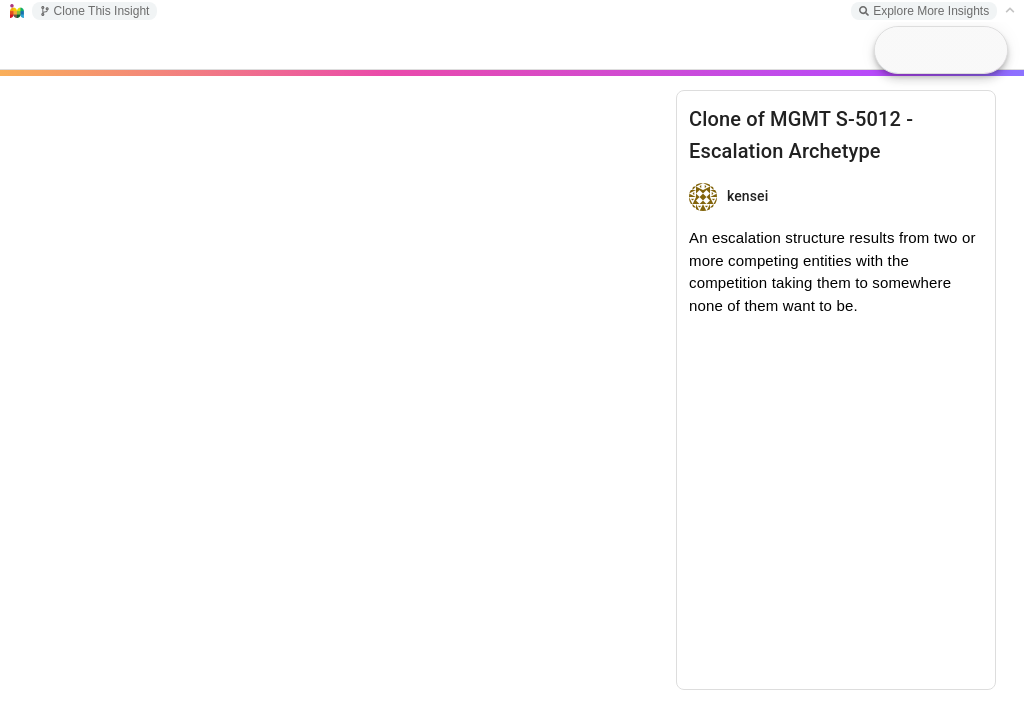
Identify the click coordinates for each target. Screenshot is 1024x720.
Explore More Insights (924, 11)
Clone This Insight (95, 11)
